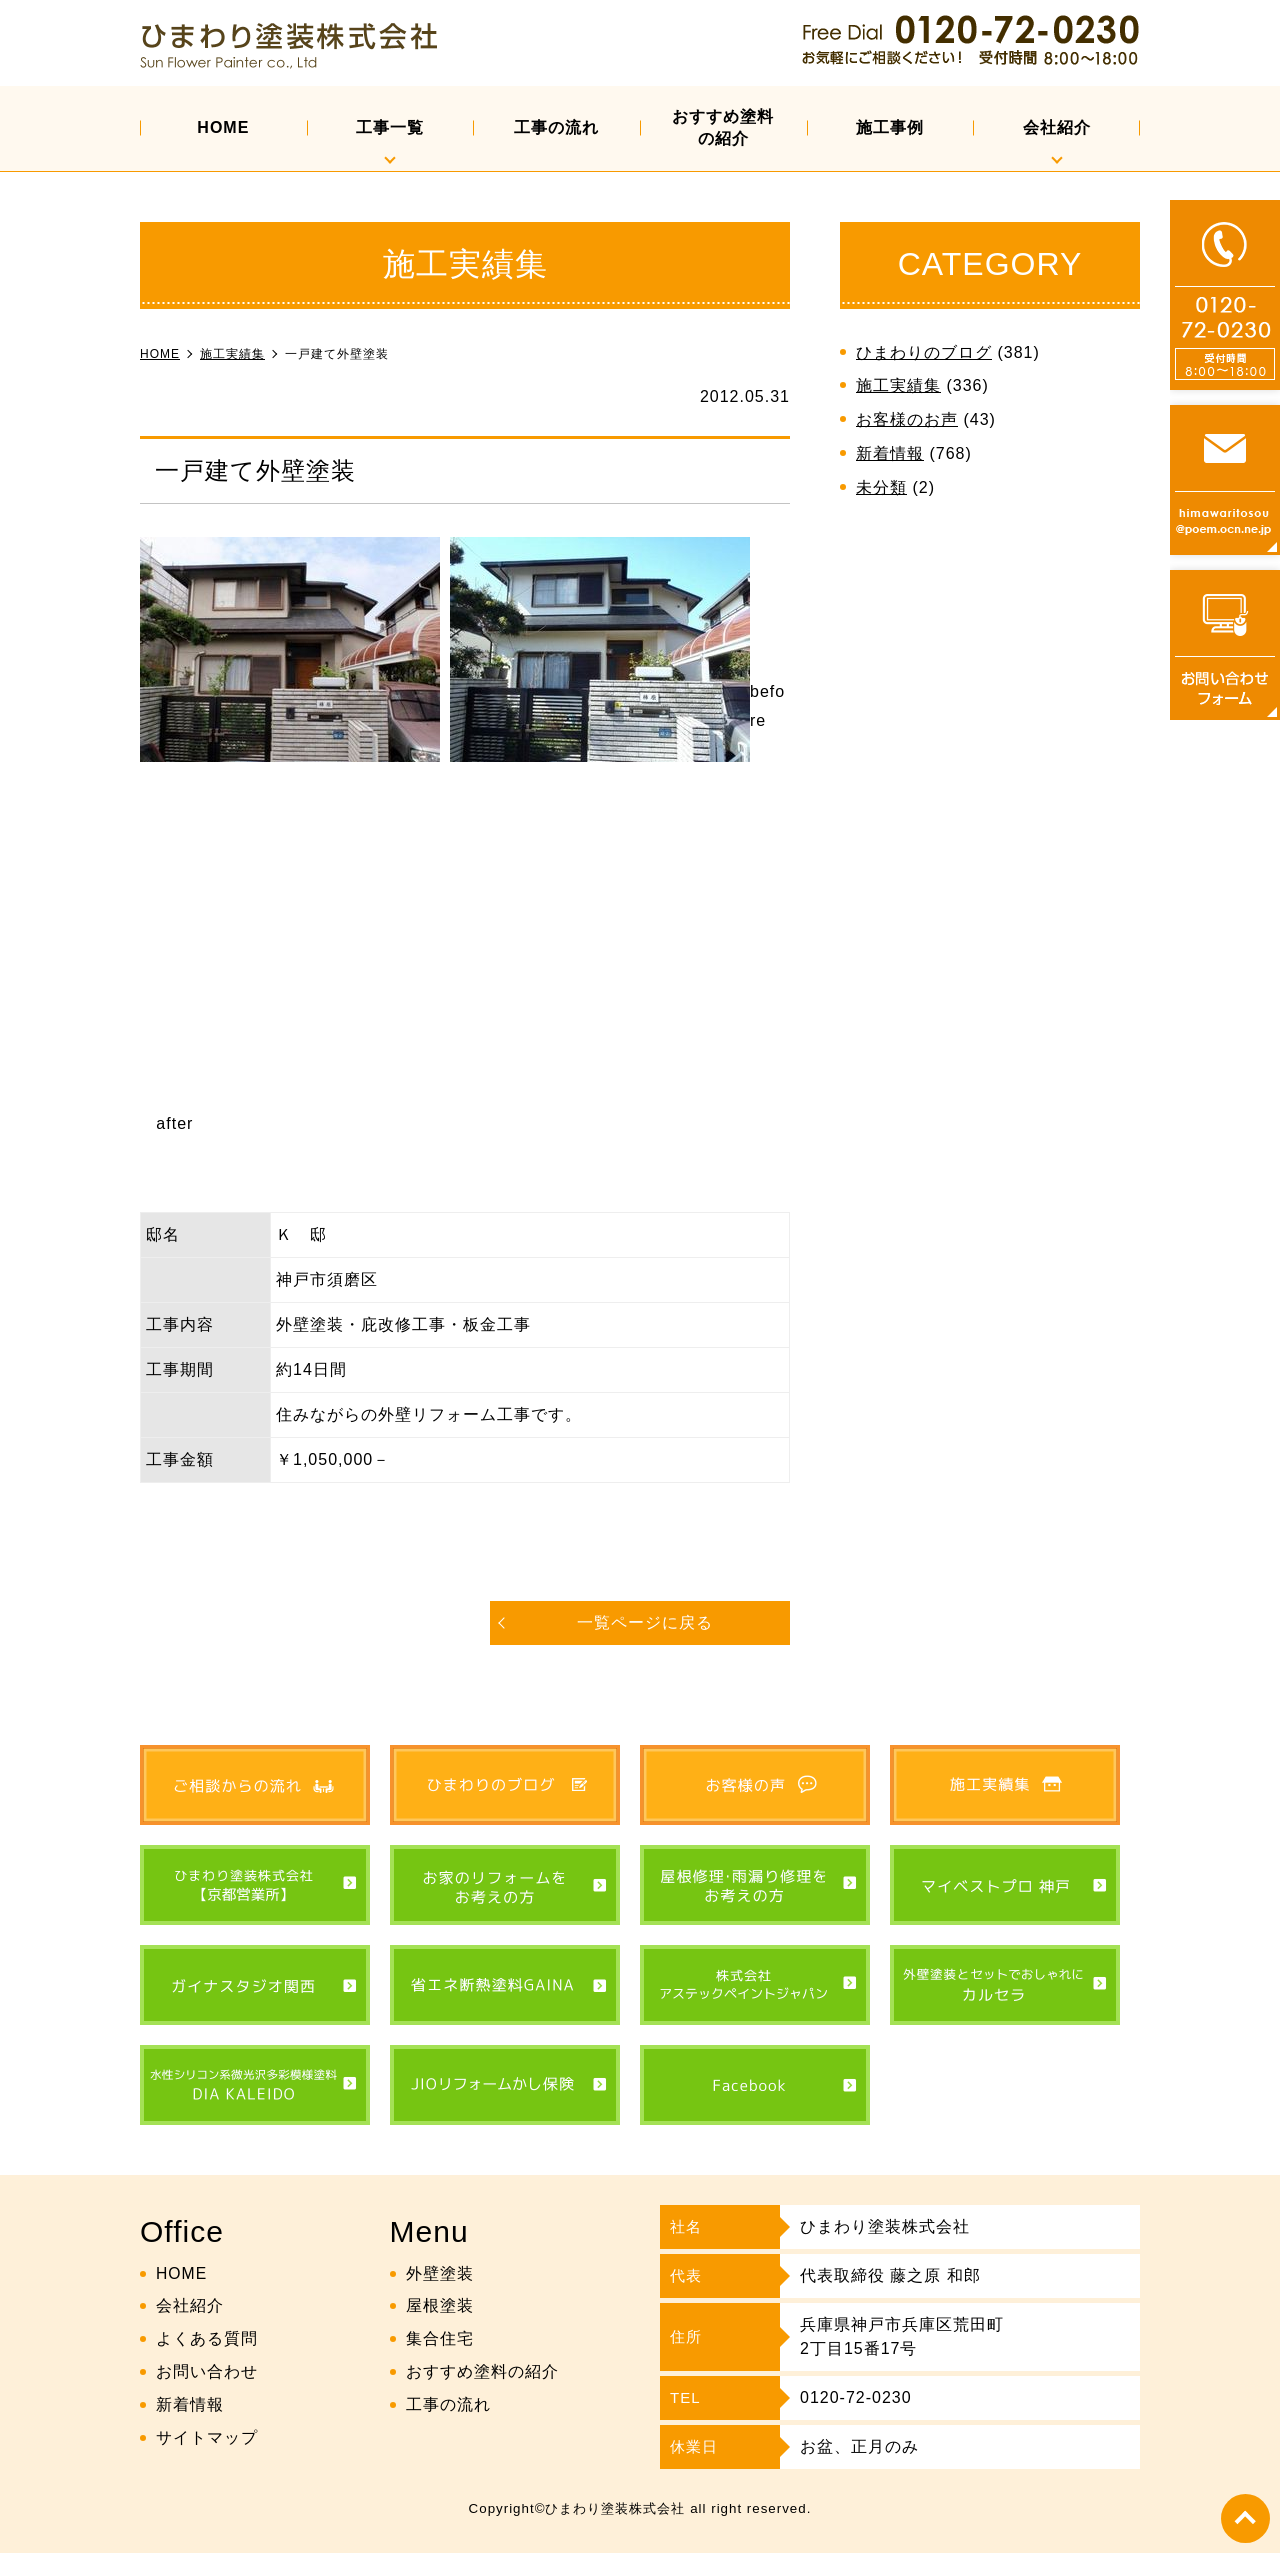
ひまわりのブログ (924, 352)
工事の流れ (556, 127)
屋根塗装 (440, 2305)
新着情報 (890, 453)
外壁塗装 (440, 2272)
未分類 (881, 487)
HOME (223, 127)
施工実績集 (898, 385)
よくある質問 (207, 2338)
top (1245, 2518)
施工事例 (890, 127)
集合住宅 (440, 2338)
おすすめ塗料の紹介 (723, 127)
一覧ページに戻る (645, 1622)
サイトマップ (207, 2436)
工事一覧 (390, 127)
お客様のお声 (907, 419)
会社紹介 (1057, 127)
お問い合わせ (207, 2371)
